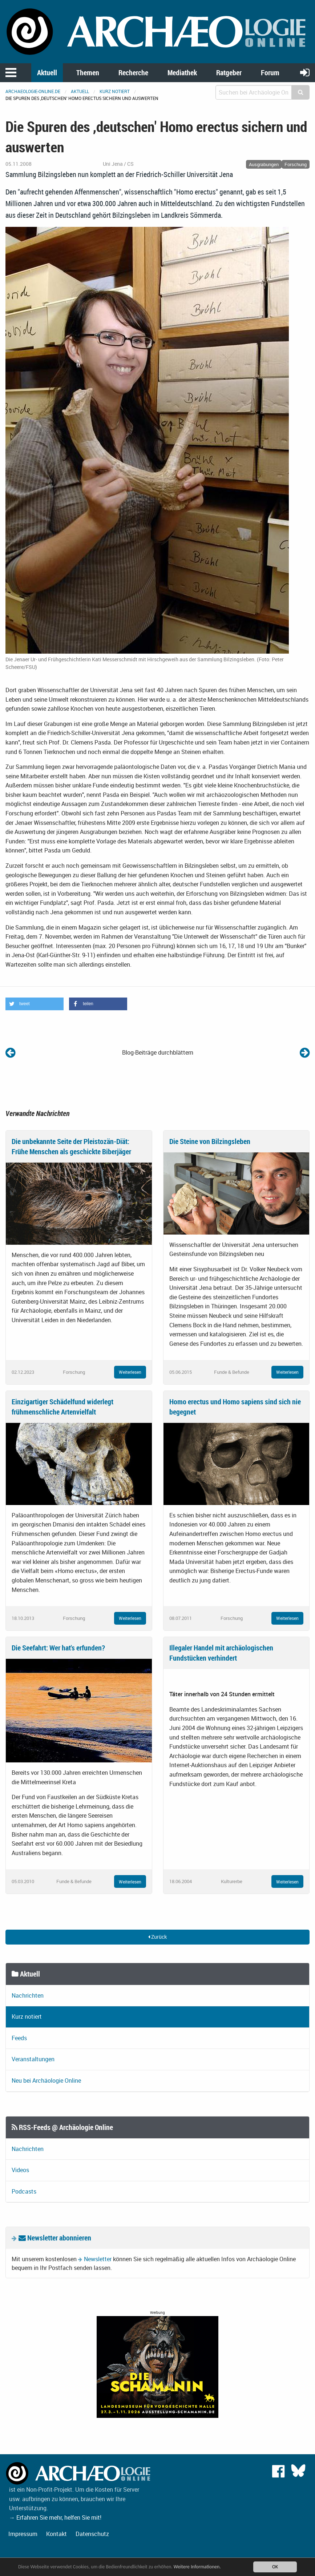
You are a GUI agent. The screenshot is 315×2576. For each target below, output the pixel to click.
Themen (87, 72)
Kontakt (56, 2534)
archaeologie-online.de (32, 91)
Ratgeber (229, 72)
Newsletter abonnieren (55, 2238)
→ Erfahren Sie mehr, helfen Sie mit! (55, 2517)
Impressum (22, 2534)
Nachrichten (28, 1995)
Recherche (133, 72)
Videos (20, 2170)
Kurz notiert (115, 91)
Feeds (19, 2038)
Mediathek (182, 72)
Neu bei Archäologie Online (46, 2081)
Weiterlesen (130, 1372)
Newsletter (98, 2259)
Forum (270, 72)
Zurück (157, 1936)
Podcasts (24, 2191)
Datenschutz (92, 2534)
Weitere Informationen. (197, 2567)
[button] (34, 1004)
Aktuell (47, 72)
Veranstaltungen (33, 2059)
